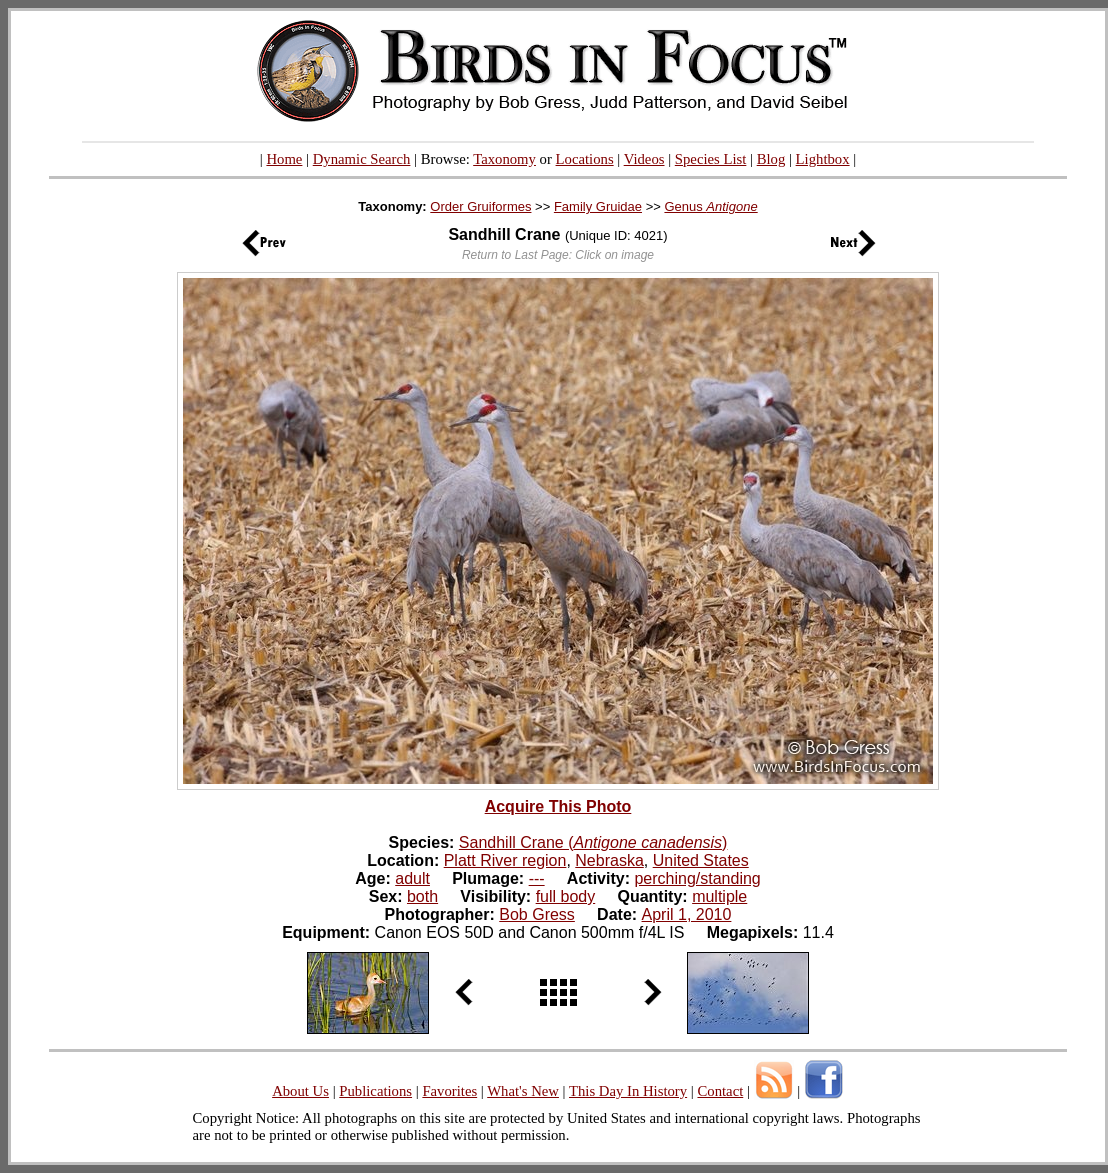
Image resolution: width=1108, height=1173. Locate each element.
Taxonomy (504, 159)
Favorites (449, 1091)
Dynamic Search (362, 159)
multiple (719, 896)
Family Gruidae (598, 206)
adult (412, 878)
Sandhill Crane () (593, 842)
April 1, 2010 (687, 914)
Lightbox (823, 159)
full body (566, 896)
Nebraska (609, 860)
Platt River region (505, 860)
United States (701, 860)
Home (284, 159)
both (422, 896)
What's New (523, 1091)
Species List (711, 159)
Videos (644, 159)
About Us (300, 1091)
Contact (720, 1091)
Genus (710, 206)
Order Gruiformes (480, 206)
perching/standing (697, 878)
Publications (375, 1091)
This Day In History (628, 1091)
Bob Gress (537, 914)
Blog (771, 159)
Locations (585, 159)
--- (537, 878)
